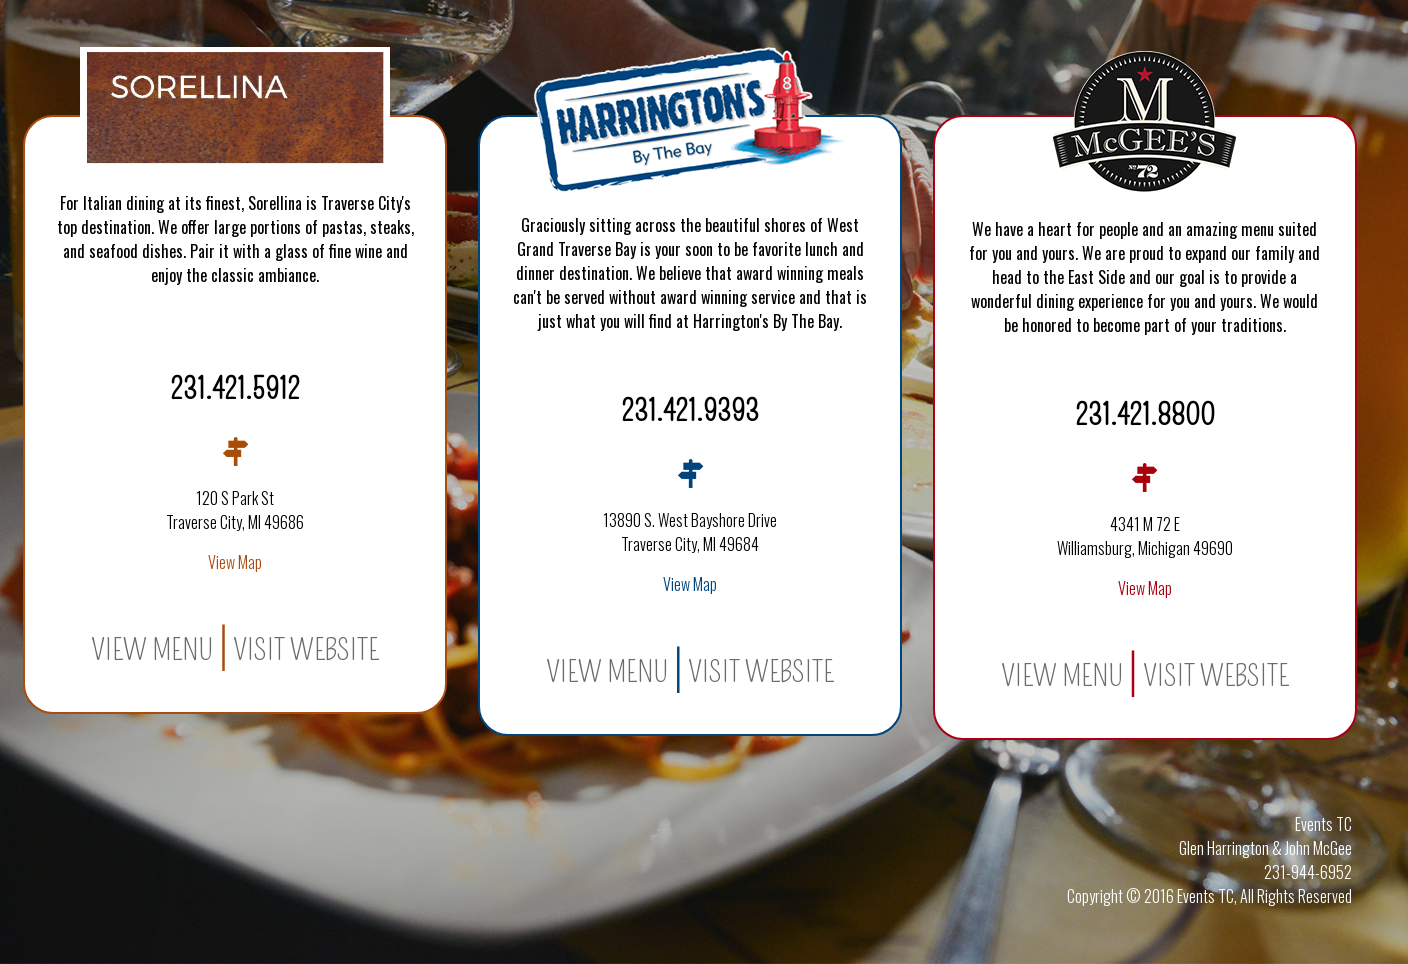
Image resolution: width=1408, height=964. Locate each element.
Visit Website (306, 650)
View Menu (152, 650)
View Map (235, 562)
